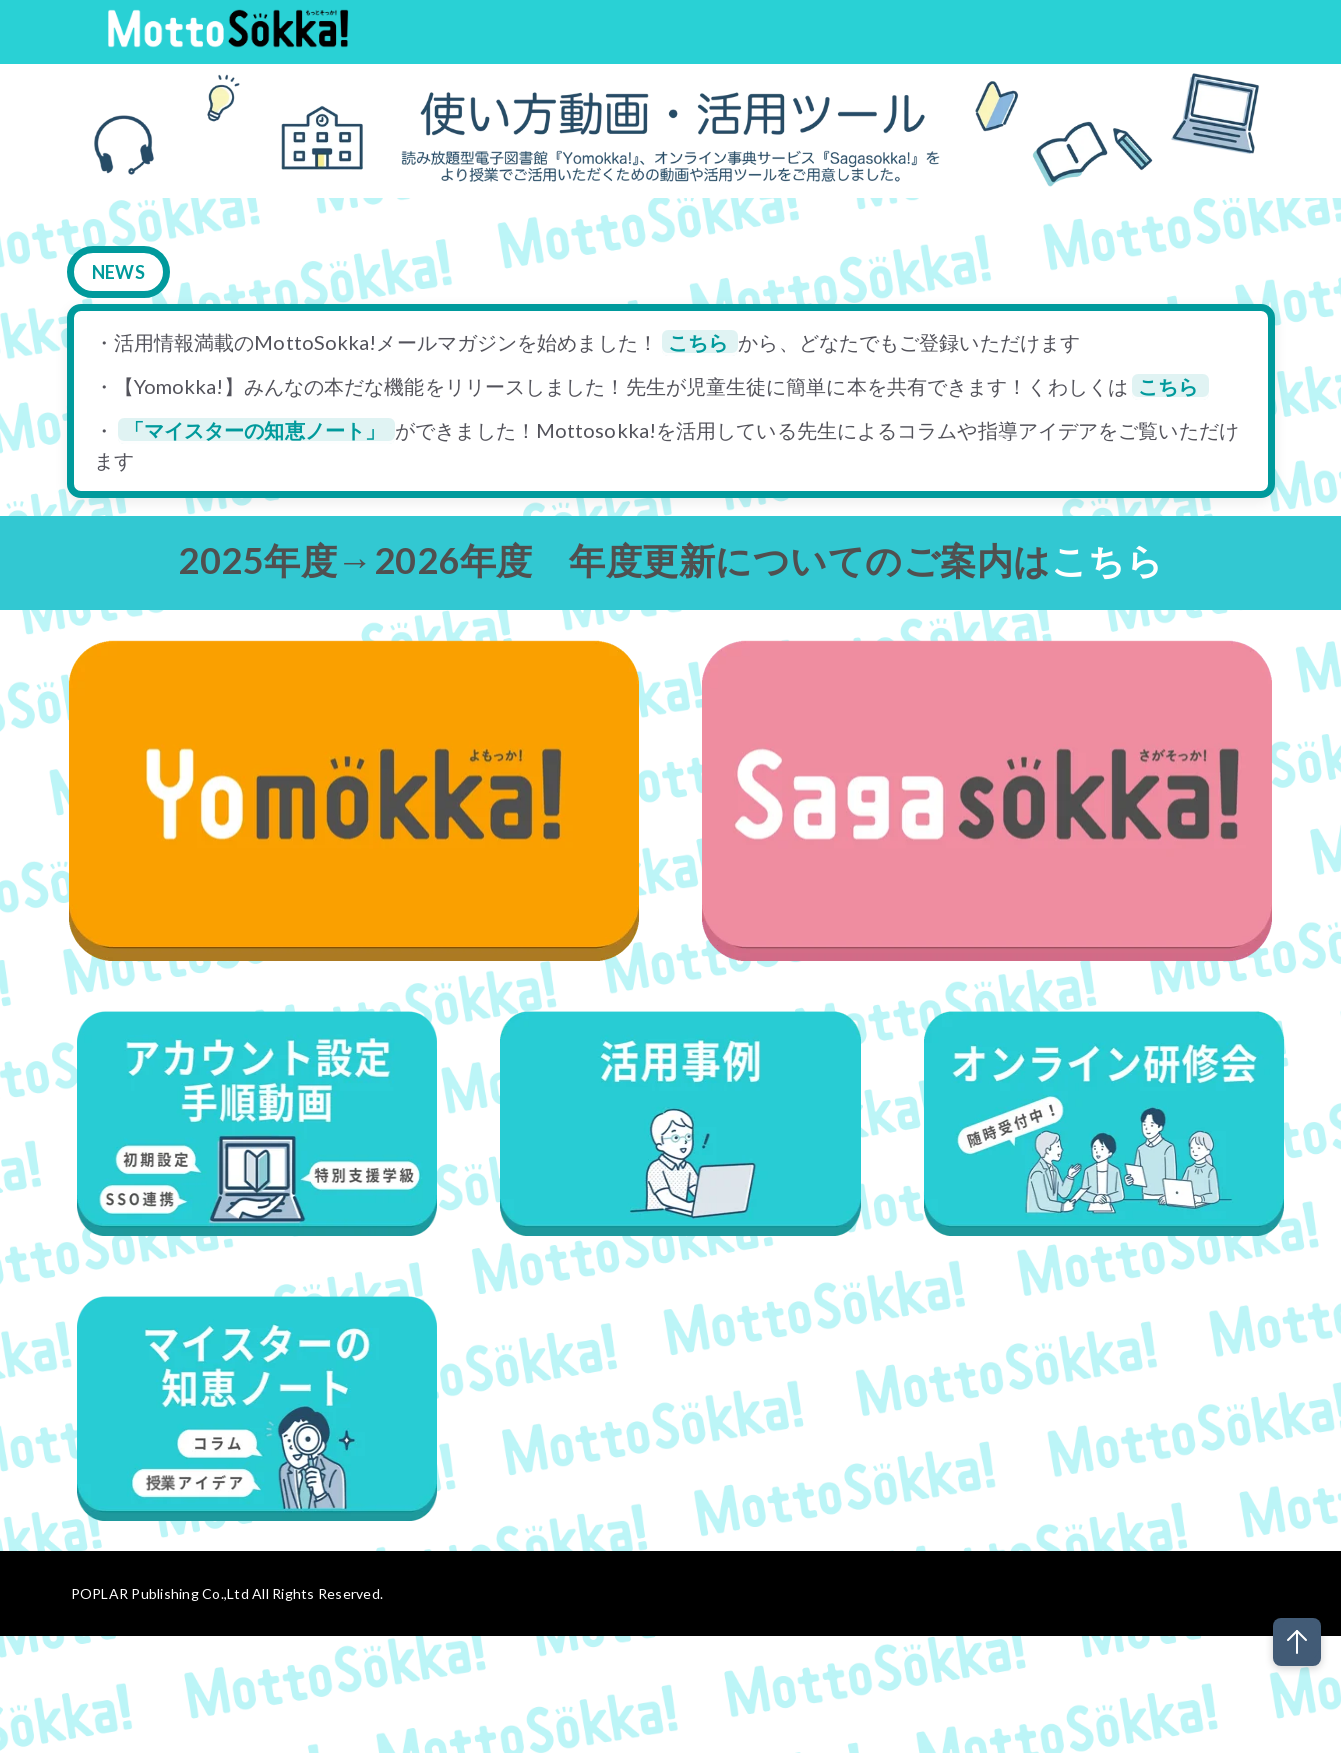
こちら (700, 342)
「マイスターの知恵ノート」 (256, 430)
